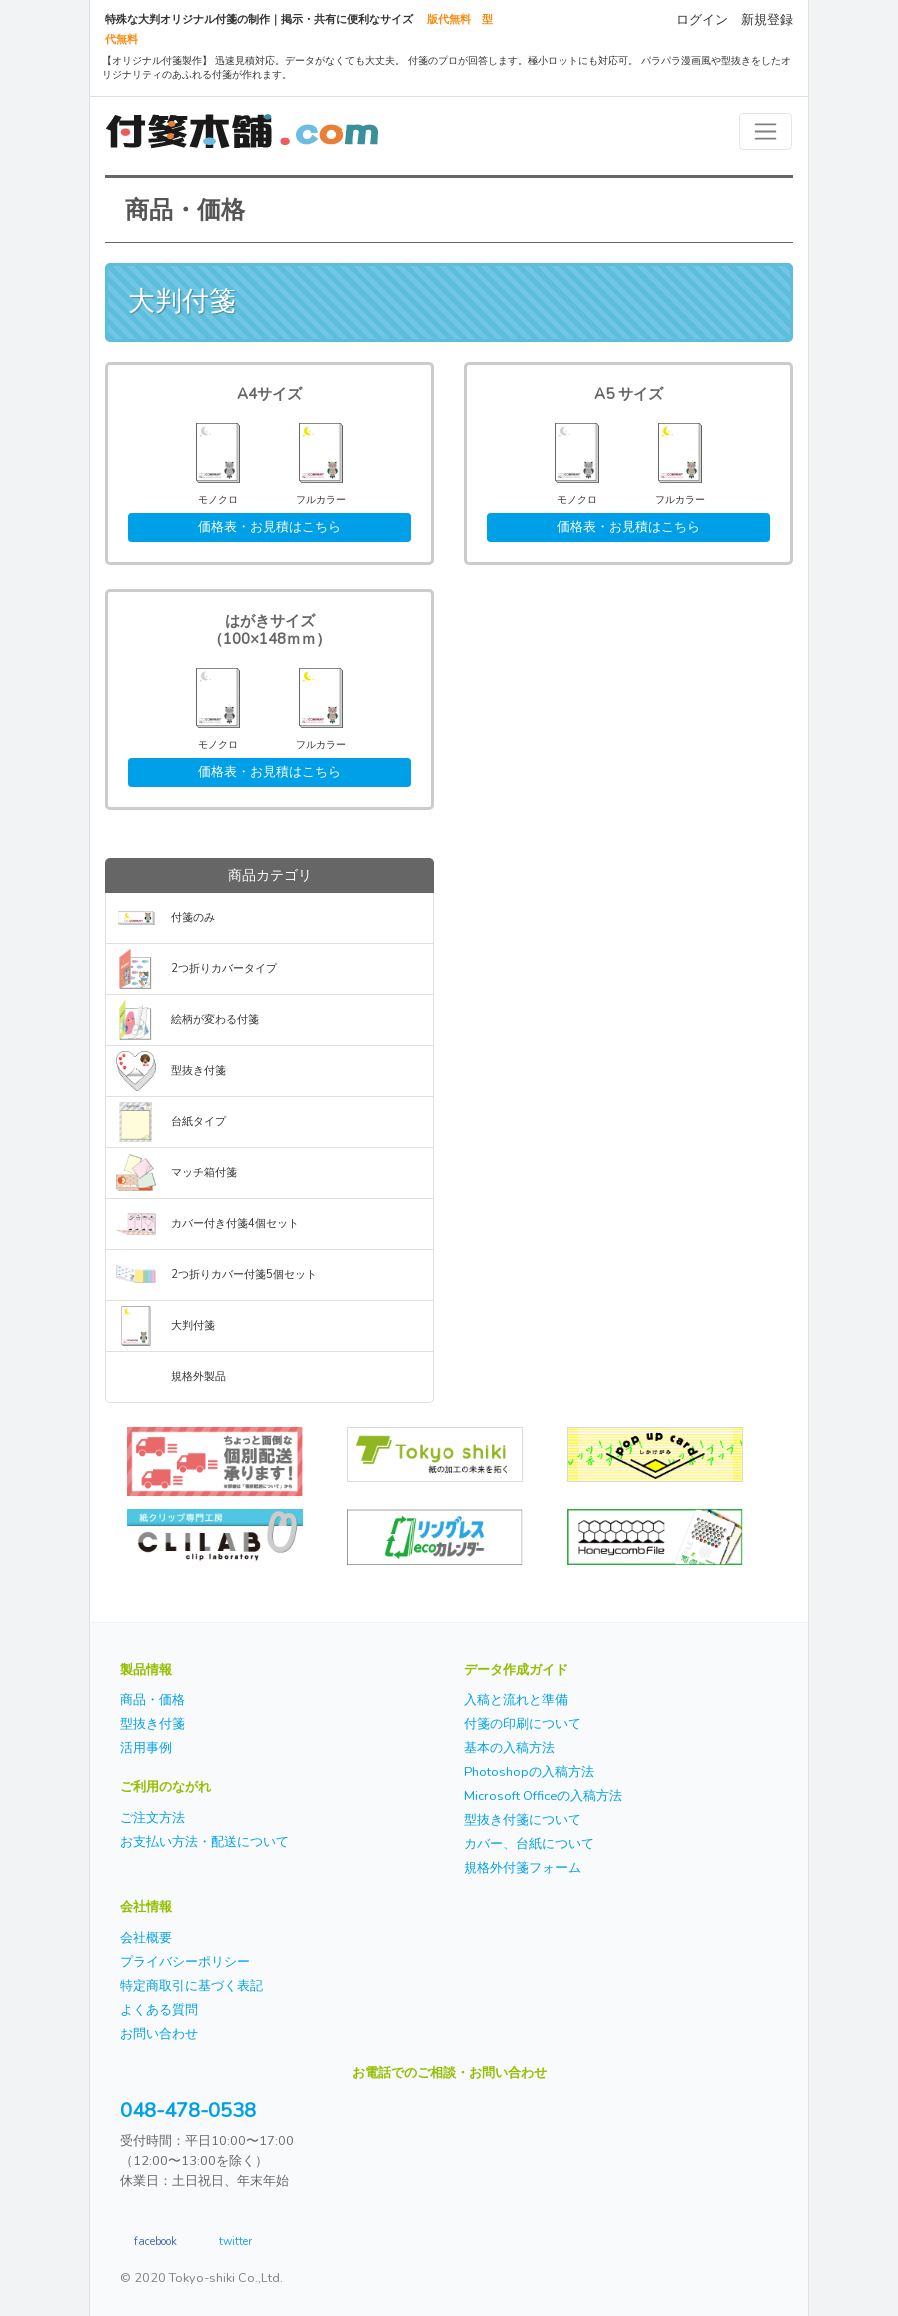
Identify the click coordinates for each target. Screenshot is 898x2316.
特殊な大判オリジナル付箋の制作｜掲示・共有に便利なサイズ (259, 19)
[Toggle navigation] (765, 131)
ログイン (702, 20)
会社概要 (146, 1938)
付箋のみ (193, 917)
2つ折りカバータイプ (224, 968)
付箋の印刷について (522, 1724)
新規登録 (767, 20)
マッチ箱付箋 (204, 1172)
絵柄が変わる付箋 (215, 1019)
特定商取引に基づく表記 (191, 1986)
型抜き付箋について (522, 1820)
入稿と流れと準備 (516, 1700)
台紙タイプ (198, 1121)
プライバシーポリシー (185, 1962)
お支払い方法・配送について (204, 1842)
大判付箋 (193, 1325)
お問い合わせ (159, 2034)
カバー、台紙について (529, 1844)
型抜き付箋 (198, 1070)
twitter (235, 2240)
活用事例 (146, 1748)
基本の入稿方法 (509, 1748)
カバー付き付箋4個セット (235, 1223)
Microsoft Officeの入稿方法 (543, 1796)
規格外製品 (198, 1376)
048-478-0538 (188, 2110)
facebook (155, 2240)
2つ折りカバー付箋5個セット (244, 1274)
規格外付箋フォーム (522, 1868)
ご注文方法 (152, 1818)
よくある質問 (159, 2010)
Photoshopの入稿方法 (529, 1772)
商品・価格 (152, 1700)
